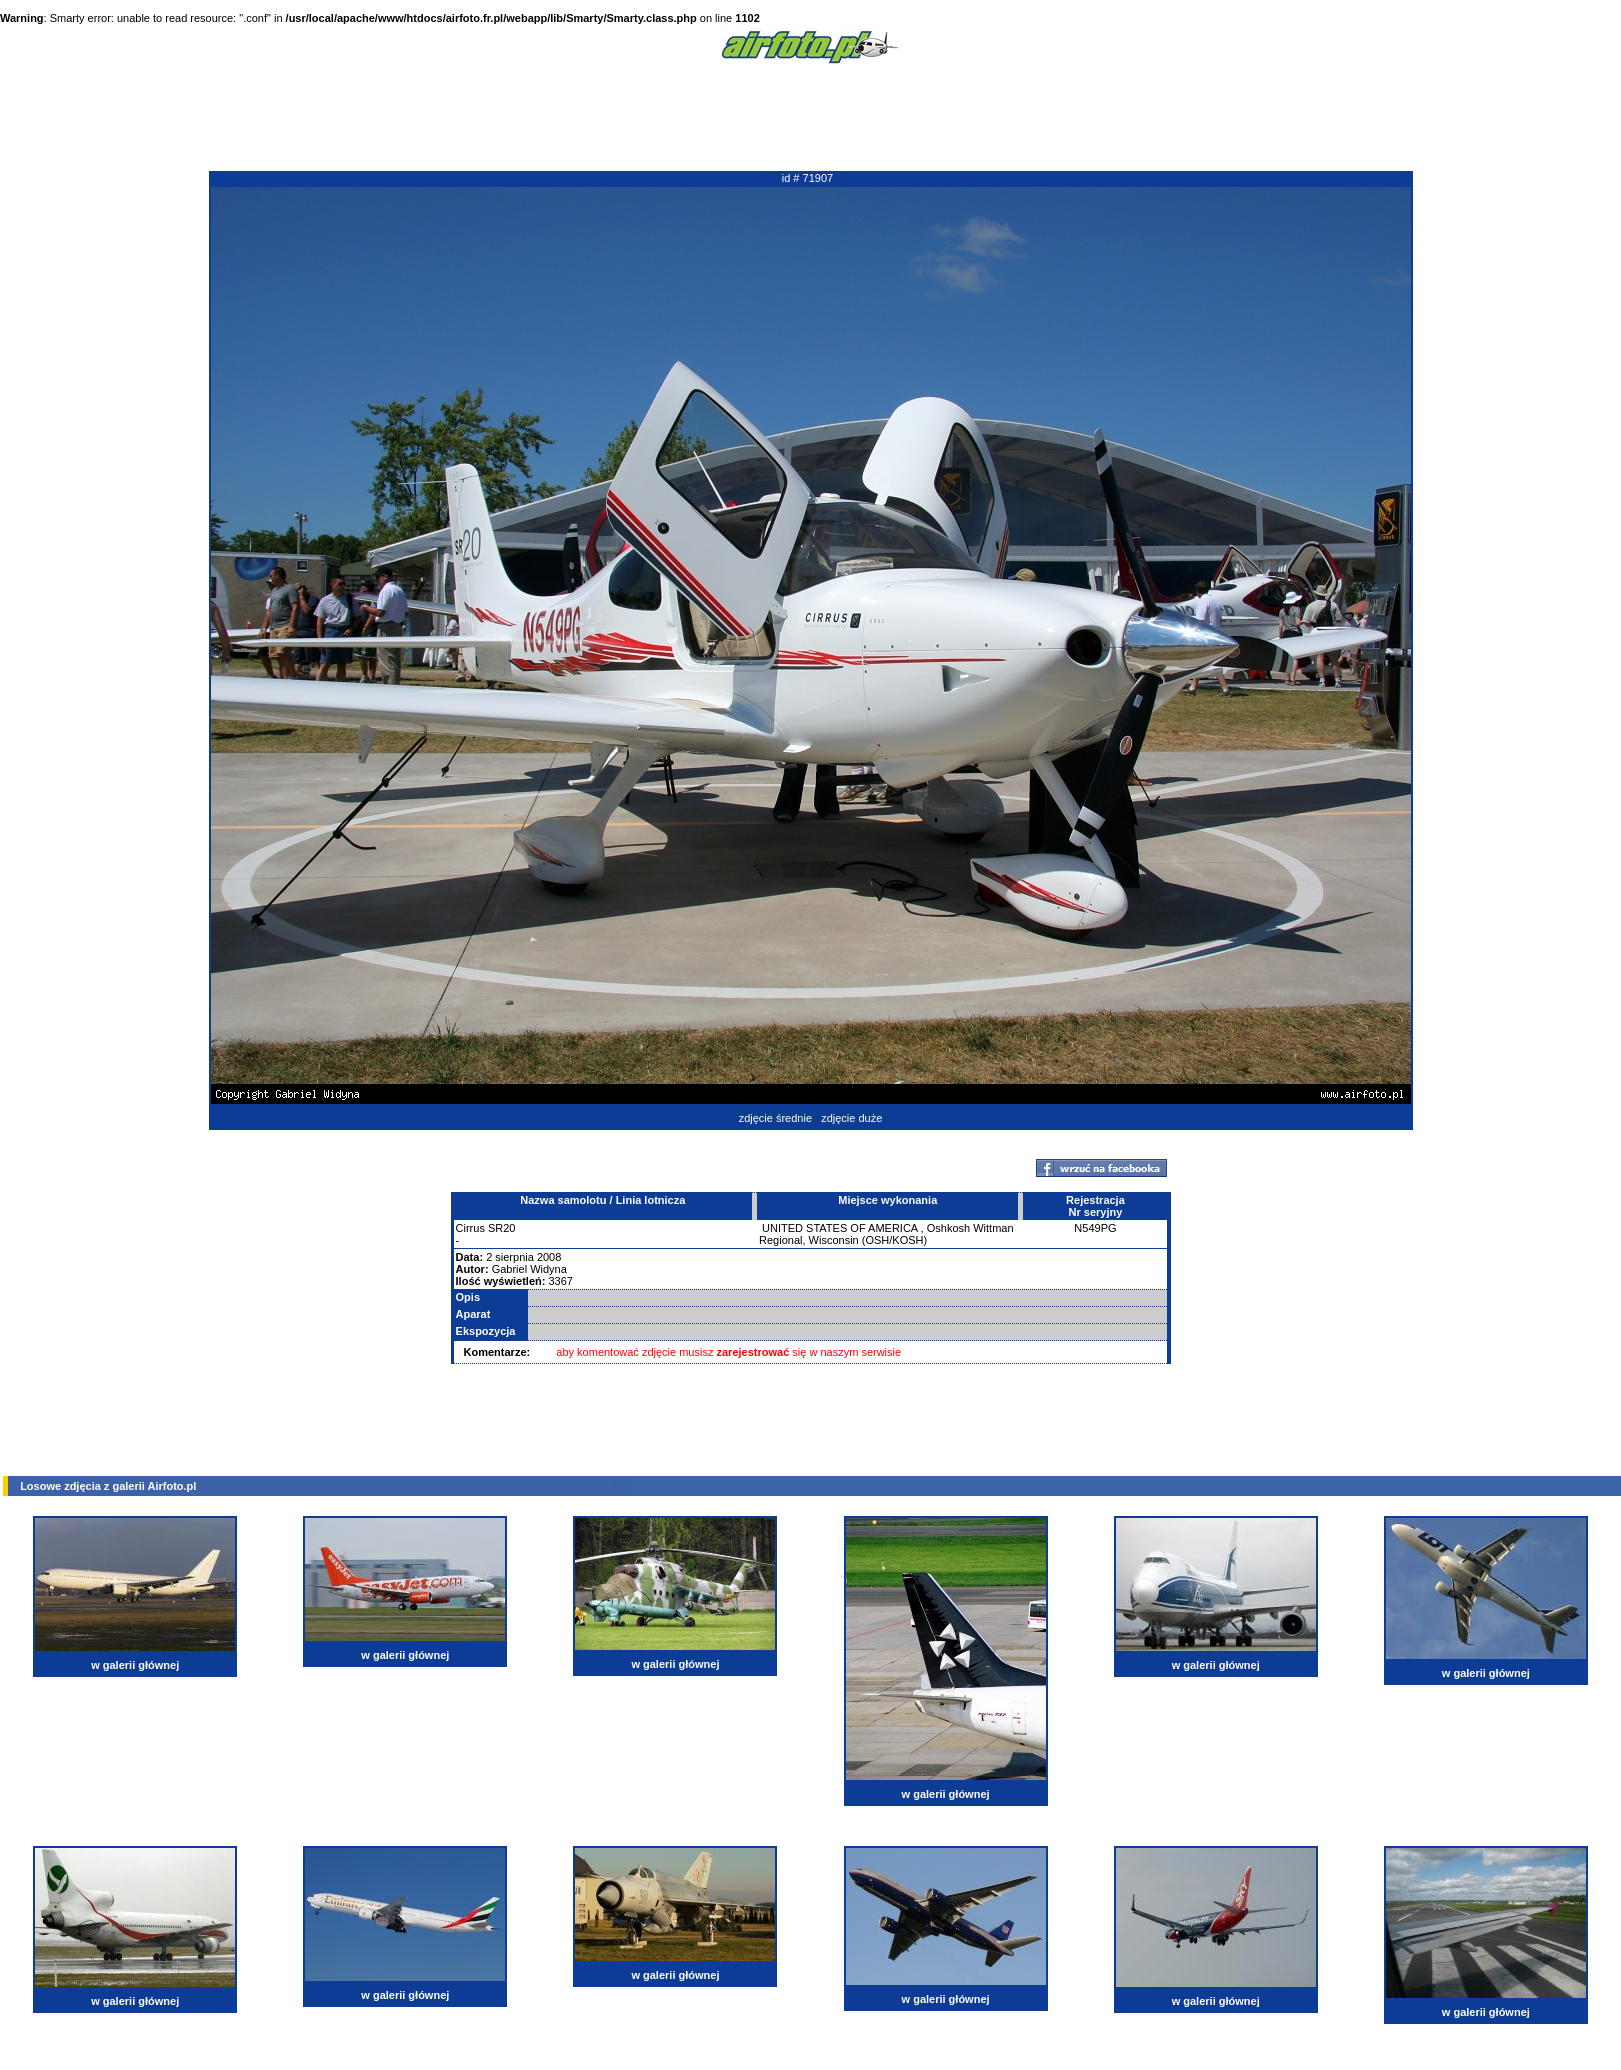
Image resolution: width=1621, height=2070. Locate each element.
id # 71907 (807, 178)
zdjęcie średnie (775, 1118)
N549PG (1095, 1228)
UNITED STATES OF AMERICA (839, 1228)
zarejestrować (753, 1352)
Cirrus (470, 1228)
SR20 (502, 1228)
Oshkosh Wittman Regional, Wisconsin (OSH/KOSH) (886, 1234)
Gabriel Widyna (529, 1269)
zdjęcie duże (851, 1118)
